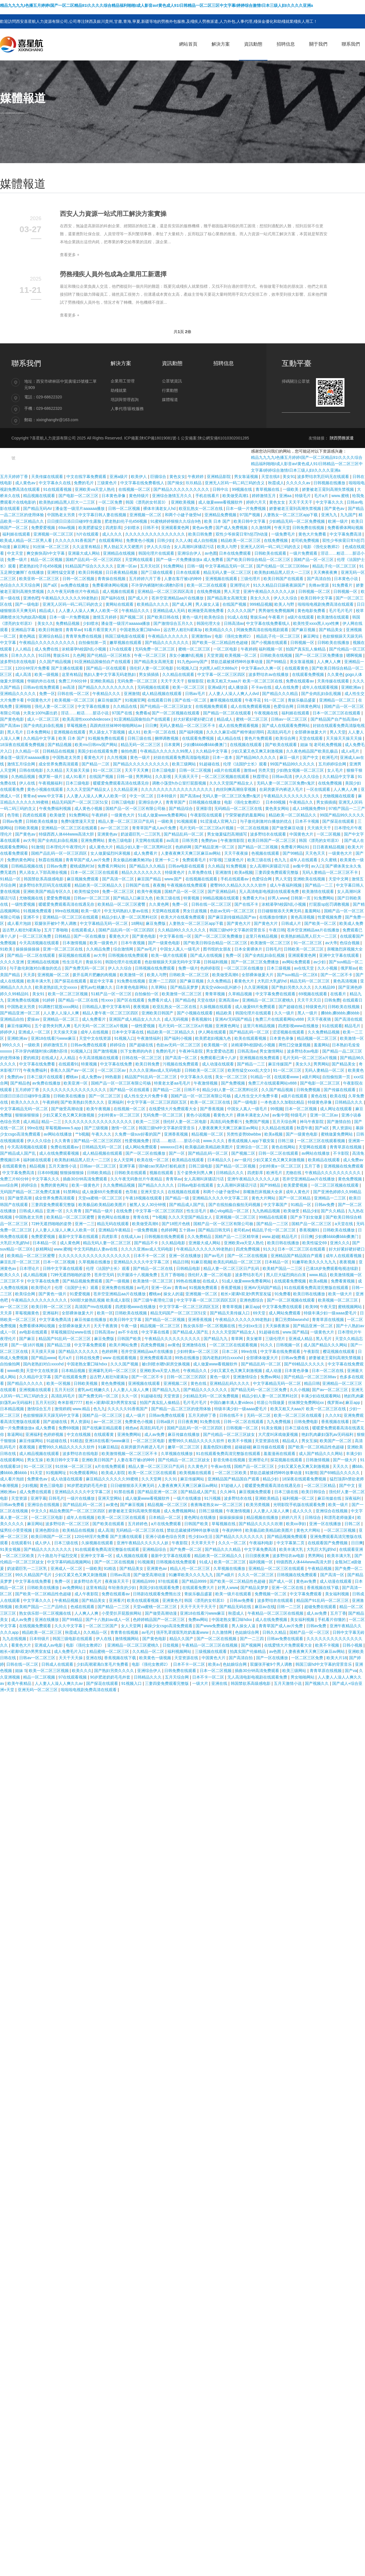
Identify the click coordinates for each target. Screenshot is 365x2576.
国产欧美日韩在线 (163, 617)
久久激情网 (261, 527)
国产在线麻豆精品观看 (102, 1428)
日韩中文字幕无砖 (348, 1632)
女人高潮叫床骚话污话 (194, 546)
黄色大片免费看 (312, 534)
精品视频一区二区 (207, 1134)
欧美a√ (214, 1664)
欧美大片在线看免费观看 (183, 917)
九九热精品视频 (266, 1211)
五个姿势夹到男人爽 (53, 1025)
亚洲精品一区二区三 (337, 700)
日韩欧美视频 (26, 828)
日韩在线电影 (31, 770)
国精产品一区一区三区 (314, 559)
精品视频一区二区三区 (317, 1038)
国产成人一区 (281, 1581)
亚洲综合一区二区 (252, 1147)
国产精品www (43, 1357)
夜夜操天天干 (117, 1581)
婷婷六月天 (256, 502)
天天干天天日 (309, 1000)
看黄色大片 (94, 757)
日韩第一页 (301, 898)
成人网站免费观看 (141, 1147)
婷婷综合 (118, 1045)
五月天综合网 (284, 1121)
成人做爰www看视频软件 (221, 502)
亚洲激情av (202, 636)
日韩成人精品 (31, 1211)
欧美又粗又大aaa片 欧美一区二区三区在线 (245, 681)
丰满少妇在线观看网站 (321, 1396)
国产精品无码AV (38, 508)
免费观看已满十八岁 (218, 1057)
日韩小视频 (353, 1645)
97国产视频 (250, 514)
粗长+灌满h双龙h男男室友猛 (247, 1294)
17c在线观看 (121, 649)
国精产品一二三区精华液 (237, 1236)
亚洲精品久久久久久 (18, 693)
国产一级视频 (118, 1281)
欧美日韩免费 (200, 534)
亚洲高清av (229, 1000)
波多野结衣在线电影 (18, 661)
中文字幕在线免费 (116, 1064)
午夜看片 (276, 617)
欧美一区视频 (59, 1383)
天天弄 (29, 974)
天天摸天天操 (43, 1351)
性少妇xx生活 (250, 1326)
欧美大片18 (337, 1657)
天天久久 (341, 1466)
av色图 (211, 553)
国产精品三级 (59, 1345)
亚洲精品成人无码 (169, 610)
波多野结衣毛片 (249, 1274)
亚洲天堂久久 (153, 1191)
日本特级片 (167, 796)
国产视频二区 (132, 617)
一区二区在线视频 (253, 828)
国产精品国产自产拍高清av (335, 719)
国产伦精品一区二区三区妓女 (166, 706)
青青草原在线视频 (346, 1147)
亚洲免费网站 (93, 840)
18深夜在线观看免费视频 (22, 744)
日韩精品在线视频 (59, 751)
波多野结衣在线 (238, 1498)
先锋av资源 (319, 585)
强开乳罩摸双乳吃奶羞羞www (183, 1632)
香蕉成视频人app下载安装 (251, 1140)
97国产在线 (122, 713)
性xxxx (107, 1000)
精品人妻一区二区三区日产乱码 (126, 821)
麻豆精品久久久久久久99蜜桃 (112, 1479)
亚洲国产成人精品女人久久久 (135, 1019)
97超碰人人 (231, 1485)
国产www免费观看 (212, 1626)
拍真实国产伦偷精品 (248, 1651)
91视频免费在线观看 (106, 738)
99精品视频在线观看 (221, 898)
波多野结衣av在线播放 (269, 674)
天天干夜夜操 (236, 853)
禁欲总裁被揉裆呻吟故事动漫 (237, 661)
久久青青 (63, 1140)
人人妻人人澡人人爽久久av (59, 1683)
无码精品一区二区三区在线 (238, 808)
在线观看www (287, 1077)
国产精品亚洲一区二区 (215, 847)
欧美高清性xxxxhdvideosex (87, 719)
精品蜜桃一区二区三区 (109, 1651)
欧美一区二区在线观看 (207, 585)
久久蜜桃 (329, 860)
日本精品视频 (73, 1370)
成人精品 (31, 1121)
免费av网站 (271, 1377)
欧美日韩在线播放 (283, 1243)
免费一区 (47, 693)
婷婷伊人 (8, 1032)
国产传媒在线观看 (340, 1089)
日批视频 (171, 1645)
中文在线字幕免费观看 (87, 476)
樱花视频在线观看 (339, 1351)
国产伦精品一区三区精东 (109, 655)
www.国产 (174, 879)
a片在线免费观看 (110, 1466)
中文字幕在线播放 (94, 706)
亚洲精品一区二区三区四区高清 (165, 591)
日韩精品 (63, 936)
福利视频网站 (179, 1651)
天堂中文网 (339, 879)
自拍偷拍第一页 (93, 642)
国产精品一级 (177, 1198)
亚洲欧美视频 (183, 502)
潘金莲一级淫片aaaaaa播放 (80, 508)
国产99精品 (276, 661)
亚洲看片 (117, 1600)
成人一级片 (136, 1415)
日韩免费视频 (308, 1089)
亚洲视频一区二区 (146, 514)
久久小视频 (327, 968)
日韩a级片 (166, 1421)
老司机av (242, 1230)
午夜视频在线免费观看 (187, 885)
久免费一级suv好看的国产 (138, 1134)
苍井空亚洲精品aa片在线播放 (178, 598)
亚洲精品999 (144, 1581)
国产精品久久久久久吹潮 (261, 1523)
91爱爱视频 (80, 1294)
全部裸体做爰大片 (311, 732)
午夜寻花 (253, 700)
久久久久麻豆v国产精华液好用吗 (235, 732)
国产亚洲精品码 (222, 891)
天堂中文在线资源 (95, 1038)
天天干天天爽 (137, 770)
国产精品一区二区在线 (78, 1000)
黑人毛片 (15, 732)
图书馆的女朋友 (217, 949)
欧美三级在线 (259, 860)
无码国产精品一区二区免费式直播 (30, 1191)
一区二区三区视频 (340, 1530)
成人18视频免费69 (309, 808)
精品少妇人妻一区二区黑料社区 (144, 847)
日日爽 (151, 725)
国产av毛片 (147, 949)
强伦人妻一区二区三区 (55, 706)
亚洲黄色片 (172, 1600)
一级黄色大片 (123, 815)
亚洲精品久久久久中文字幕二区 (220, 1198)
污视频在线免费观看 (181, 1064)
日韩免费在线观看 (180, 1670)
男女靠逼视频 (246, 476)
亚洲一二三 (85, 1223)
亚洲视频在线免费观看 (260, 1057)
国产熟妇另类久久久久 (292, 987)
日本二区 (230, 1351)
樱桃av (72, 1077)
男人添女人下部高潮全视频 (43, 872)
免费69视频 (69, 1428)
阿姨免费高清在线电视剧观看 (262, 629)
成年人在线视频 (95, 1032)
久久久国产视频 (124, 1364)
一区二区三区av (112, 1070)
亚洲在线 (94, 1657)
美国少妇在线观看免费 (98, 751)
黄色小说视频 (198, 1115)
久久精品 (55, 770)
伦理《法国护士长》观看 (245, 764)
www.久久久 (214, 1140)
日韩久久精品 (274, 1632)
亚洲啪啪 (23, 706)
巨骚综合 (158, 476)
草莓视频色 (77, 725)
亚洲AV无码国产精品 (234, 1019)
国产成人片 (138, 598)
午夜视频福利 (51, 783)
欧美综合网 (286, 738)
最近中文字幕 (102, 981)
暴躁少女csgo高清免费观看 (168, 1626)
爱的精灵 (31, 1057)
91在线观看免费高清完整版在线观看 (316, 1287)
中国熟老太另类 (61, 514)
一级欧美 (291, 489)
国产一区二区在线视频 (247, 1255)
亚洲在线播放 (47, 1619)
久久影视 (163, 776)
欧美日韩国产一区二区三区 (272, 840)
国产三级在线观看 (157, 572)
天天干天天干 (301, 502)
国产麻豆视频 (304, 629)
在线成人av (131, 1236)
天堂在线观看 (311, 738)
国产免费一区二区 (186, 1549)
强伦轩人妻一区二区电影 (152, 668)
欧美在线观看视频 (250, 1038)
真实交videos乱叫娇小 (221, 987)
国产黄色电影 (12, 719)
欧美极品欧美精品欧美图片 (209, 1147)
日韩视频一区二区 (314, 591)
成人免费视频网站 (180, 1511)
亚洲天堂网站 (110, 1498)
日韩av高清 (282, 776)
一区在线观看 (318, 789)
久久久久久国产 (241, 610)
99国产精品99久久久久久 (293, 764)
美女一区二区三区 (231, 1077)
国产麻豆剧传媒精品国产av (232, 917)
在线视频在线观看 (246, 744)
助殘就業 (119, 390)
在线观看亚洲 (351, 1549)
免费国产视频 (257, 1121)
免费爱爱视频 (43, 527)
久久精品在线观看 (178, 674)
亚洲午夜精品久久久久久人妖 (269, 591)
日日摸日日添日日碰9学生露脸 (74, 521)
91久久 (269, 1249)
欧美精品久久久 (219, 629)
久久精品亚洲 (126, 789)
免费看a (142, 713)
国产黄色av (335, 508)
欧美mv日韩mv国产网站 (96, 744)
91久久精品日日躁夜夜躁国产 (279, 585)
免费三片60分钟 (73, 681)
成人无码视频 (176, 1019)
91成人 (205, 1562)
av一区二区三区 (115, 828)
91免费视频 (236, 866)
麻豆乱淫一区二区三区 (20, 1262)
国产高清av (10, 725)
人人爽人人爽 (329, 661)
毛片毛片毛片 (341, 610)
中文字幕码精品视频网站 (69, 1562)
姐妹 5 (306, 744)
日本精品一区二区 (165, 1517)
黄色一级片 (192, 617)
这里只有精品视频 (262, 936)
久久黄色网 (159, 904)
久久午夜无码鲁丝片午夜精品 (73, 591)
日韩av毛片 (195, 693)
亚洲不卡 (31, 917)
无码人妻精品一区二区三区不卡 (187, 725)
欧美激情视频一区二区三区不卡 (130, 1453)
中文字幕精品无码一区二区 (229, 566)
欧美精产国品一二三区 (283, 1268)
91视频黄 (145, 1562)
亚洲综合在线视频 (43, 1504)
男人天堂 (232, 591)
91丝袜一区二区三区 (51, 546)
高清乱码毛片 (279, 732)
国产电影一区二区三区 (79, 495)
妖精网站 (44, 1249)
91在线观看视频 (57, 489)
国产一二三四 (252, 1638)
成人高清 (23, 674)
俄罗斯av (348, 968)
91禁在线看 (124, 1491)
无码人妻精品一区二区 (325, 1070)
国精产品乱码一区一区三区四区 (94, 559)
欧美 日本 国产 (218, 521)
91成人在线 (238, 617)
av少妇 (320, 962)
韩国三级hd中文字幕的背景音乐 (238, 930)
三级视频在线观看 (211, 1651)
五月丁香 (312, 1166)
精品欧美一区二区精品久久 (293, 815)
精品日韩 (181, 1262)
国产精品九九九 (166, 1389)
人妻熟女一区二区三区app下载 (291, 514)
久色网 (79, 655)
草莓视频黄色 (27, 1313)
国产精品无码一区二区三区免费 (259, 1389)
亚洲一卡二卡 (167, 860)
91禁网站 (71, 1191)
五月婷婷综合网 (332, 764)
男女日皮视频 (195, 911)
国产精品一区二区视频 (258, 847)
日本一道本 (223, 757)
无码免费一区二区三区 (155, 649)
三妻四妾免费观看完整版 (277, 872)
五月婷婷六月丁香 (145, 578)
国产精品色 (185, 1000)
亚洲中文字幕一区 (96, 1555)
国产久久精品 (333, 1211)
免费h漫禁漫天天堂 (78, 821)
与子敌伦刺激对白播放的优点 (266, 821)
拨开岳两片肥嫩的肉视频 (94, 974)
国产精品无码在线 (235, 1606)
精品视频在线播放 (262, 1517)
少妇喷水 (132, 527)
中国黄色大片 (39, 700)
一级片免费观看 (304, 553)
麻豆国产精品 (149, 879)
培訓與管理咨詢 (125, 399)
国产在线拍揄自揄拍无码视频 (234, 1204)
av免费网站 (73, 1587)
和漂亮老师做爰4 (339, 1517)
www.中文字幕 (51, 796)
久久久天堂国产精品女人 (231, 783)
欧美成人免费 (351, 923)
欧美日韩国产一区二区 (51, 1536)
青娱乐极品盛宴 (302, 700)
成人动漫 (274, 1370)
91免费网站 (174, 566)
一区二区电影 (225, 649)
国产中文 (311, 757)
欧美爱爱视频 (296, 1185)
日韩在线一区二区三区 (211, 904)
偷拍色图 (129, 751)
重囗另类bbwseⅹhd (292, 1319)
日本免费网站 (39, 732)
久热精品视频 (23, 776)
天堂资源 (215, 655)
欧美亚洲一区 (76, 1083)
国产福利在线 (113, 598)
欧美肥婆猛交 (91, 527)
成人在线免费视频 (271, 1619)
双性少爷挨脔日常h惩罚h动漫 (242, 534)
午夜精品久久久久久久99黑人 (166, 751)
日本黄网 (172, 744)
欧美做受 (58, 815)
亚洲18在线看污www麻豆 (54, 1038)
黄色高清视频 (303, 917)
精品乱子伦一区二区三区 (334, 566)
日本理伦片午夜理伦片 (66, 847)
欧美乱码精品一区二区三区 (237, 1262)
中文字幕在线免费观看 (280, 1351)
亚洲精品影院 (219, 476)
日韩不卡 (151, 527)
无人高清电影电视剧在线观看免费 (269, 891)
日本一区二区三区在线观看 (337, 713)
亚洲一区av (127, 566)
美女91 (289, 476)
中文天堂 (15, 553)
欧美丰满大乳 (39, 981)
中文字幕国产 (276, 1204)
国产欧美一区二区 (320, 923)
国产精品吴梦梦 (184, 987)
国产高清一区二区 (118, 879)
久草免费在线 (200, 872)
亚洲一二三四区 (163, 981)
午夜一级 (129, 1326)
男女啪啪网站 (303, 1677)
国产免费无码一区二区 (85, 968)
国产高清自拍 (319, 578)
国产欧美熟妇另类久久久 (83, 1102)
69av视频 (67, 527)
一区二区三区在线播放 (244, 968)
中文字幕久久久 (330, 502)
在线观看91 (68, 1064)
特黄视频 (191, 898)
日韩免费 (332, 1000)
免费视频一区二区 (271, 1594)
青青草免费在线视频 (84, 636)
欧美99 (311, 1306)
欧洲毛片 (330, 757)
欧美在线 (338, 1096)
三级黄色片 (107, 483)
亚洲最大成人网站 (84, 553)
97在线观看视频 (73, 1677)
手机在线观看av (235, 879)
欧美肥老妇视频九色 (213, 1038)
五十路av (187, 1230)
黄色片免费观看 (258, 738)
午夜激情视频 (206, 1083)
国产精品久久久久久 (156, 1185)
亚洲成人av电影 (49, 1645)
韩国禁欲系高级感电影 (44, 879)
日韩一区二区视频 (124, 508)
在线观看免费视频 (308, 674)
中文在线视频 (79, 1434)
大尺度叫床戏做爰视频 (278, 1434)
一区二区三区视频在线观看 (225, 776)
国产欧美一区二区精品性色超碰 (220, 642)
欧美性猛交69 (87, 891)
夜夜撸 (159, 885)
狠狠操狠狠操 (27, 1115)
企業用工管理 (123, 381)
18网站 (137, 923)
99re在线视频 (67, 911)
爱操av (33, 1019)
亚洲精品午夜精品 (114, 1230)
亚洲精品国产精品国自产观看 (297, 1255)
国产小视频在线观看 (269, 642)
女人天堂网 (124, 1160)
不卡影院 (341, 1153)
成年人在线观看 (304, 860)
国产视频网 (251, 1645)
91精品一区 (10, 879)
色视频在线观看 (265, 853)
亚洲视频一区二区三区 (53, 534)
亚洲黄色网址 (228, 1025)
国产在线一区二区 (191, 700)
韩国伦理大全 (209, 623)
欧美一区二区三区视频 (68, 994)
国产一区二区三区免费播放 (319, 655)
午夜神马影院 (191, 1051)
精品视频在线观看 (39, 495)
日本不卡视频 (307, 821)
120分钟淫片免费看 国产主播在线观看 (49, 668)
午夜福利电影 (261, 1543)
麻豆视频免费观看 (83, 879)
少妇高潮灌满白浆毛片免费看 (102, 1664)
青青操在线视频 (112, 578)
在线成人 (49, 1057)
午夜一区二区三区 (150, 655)
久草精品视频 (240, 994)
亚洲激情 (132, 693)
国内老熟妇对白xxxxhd (223, 1357)
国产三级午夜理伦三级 (154, 1300)
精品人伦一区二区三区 (190, 1568)
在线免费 (124, 1211)
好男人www (278, 898)
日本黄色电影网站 (132, 987)
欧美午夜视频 (149, 891)
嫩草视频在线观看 (126, 642)
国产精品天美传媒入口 (230, 1313)
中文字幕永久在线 (55, 483)
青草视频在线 (268, 489)
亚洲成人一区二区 (34, 1032)
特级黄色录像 (320, 1102)
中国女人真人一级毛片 (180, 949)
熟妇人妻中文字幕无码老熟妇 (110, 674)
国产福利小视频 (178, 1038)
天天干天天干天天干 (198, 1606)
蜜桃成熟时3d (82, 866)
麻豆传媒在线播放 (91, 1319)
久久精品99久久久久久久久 (182, 930)
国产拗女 (175, 483)
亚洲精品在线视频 (119, 553)
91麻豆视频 (201, 1262)
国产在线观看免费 (71, 1377)
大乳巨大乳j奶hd (272, 981)
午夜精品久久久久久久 (168, 636)
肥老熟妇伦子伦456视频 (126, 521)
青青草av (74, 629)
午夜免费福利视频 (55, 808)
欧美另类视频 (258, 1504)
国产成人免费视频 (232, 527)
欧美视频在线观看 (195, 1472)
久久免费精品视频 (324, 1032)
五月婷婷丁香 (27, 1089)
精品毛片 (353, 1025)
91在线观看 (332, 1025)
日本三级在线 (297, 1428)
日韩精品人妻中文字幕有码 (106, 1006)
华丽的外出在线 (41, 681)
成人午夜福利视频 (286, 885)
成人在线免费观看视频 (250, 706)
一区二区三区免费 (35, 936)
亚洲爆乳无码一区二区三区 (112, 1370)
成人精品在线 (229, 738)
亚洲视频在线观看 (221, 578)
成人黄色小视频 (89, 808)
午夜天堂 (282, 527)
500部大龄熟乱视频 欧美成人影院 (100, 1300)
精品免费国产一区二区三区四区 (77, 1511)
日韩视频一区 (345, 591)
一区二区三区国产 (102, 1626)
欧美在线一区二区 (153, 1160)
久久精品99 (325, 987)
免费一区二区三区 (118, 891)
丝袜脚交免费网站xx (306, 1402)
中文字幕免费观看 (90, 1345)
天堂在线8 (271, 476)
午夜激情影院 (233, 840)
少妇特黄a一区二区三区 (119, 1115)
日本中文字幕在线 (128, 1032)
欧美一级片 (91, 911)
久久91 (171, 1479)
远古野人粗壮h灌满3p (183, 629)
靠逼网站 (15, 1434)
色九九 (280, 860)
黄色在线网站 (284, 1147)
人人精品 (23, 649)
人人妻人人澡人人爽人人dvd (234, 693)
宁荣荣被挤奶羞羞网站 (245, 815)
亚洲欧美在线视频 (309, 879)
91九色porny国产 (192, 661)
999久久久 (12, 1045)
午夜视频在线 (266, 713)
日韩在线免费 (88, 1357)
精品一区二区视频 (47, 559)
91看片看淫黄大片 (100, 629)
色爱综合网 (284, 706)
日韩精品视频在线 (27, 866)
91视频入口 (187, 668)
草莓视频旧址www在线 (71, 1332)
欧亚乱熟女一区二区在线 (201, 508)
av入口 (317, 866)
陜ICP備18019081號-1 (160, 438)
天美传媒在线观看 (47, 476)
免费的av (209, 840)
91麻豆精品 (108, 1447)
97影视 (215, 860)
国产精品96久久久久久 (256, 757)
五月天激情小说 (63, 1166)
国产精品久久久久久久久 (167, 642)
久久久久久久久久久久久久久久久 (155, 534)
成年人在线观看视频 (320, 687)
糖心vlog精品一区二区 (230, 1211)
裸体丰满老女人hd (160, 508)
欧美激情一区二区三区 (270, 943)
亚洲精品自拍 (12, 1019)
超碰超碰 (243, 1447)
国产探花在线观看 (338, 821)
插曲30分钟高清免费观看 (85, 1179)
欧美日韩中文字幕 (250, 521)
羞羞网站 (313, 911)
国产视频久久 (317, 1683)
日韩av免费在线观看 (89, 1045)
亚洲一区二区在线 (288, 1587)
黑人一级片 (308, 1013)
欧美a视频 (243, 872)
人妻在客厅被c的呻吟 (183, 578)
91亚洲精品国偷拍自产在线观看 (103, 661)
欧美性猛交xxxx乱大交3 (249, 1070)
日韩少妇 (165, 540)
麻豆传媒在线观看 (269, 1447)
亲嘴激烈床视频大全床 (263, 1191)
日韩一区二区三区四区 (187, 1377)
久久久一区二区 (232, 1543)
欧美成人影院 (113, 1472)
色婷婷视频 (53, 1434)
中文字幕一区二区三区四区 (221, 674)
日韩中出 (221, 489)
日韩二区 (353, 1523)
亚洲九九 (329, 514)
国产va (351, 1670)
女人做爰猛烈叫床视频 (110, 853)
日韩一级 (195, 566)
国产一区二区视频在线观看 (176, 713)
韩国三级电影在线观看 (125, 636)
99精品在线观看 (273, 1217)
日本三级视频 (279, 968)
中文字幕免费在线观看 (276, 994)
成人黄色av (25, 483)
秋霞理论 (261, 776)
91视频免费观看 (37, 911)
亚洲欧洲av (351, 687)
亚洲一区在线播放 (185, 1255)
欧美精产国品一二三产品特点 (41, 1606)
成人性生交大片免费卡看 (146, 1096)
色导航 (13, 815)
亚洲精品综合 (154, 1549)
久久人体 (183, 540)
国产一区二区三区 (105, 1096)
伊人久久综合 (159, 546)
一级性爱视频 (23, 904)
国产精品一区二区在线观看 (227, 713)
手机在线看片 (207, 495)
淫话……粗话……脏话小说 (85, 713)
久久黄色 (335, 674)
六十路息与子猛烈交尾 (57, 1555)
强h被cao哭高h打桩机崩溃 (162, 1166)
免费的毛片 (84, 483)
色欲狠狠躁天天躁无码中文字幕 (173, 962)
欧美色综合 (214, 617)
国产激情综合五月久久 (173, 623)
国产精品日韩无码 (214, 1230)
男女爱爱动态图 (220, 1051)
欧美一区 (105, 1313)
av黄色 (174, 1345)
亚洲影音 (204, 808)
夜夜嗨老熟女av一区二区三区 (217, 1504)
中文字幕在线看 (156, 1332)
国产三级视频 (96, 1128)
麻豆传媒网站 (19, 1025)
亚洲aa (286, 495)
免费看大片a (254, 898)
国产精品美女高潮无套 (227, 598)
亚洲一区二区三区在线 (63, 949)
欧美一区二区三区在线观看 (298, 1415)
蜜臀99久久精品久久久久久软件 (238, 885)
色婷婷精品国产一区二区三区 (159, 1619)
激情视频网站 (127, 1638)
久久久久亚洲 (12, 962)
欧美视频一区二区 (241, 655)
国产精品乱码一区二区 (184, 834)
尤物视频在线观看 (339, 796)
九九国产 (348, 514)
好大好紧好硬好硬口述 (193, 719)
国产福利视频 (191, 732)
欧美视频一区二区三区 (75, 700)
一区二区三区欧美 (231, 1472)
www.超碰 (270, 1236)
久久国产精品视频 (55, 661)
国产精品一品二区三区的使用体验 (181, 1408)
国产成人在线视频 (206, 955)
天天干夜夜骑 (319, 1019)
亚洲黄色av (108, 834)
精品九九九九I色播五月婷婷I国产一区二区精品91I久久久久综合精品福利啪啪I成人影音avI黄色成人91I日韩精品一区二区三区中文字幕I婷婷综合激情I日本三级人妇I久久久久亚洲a (156, 5)
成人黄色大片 (101, 847)
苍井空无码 (104, 1274)
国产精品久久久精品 (280, 693)
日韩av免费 (13, 821)
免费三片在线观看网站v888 (280, 1019)
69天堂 (259, 1313)
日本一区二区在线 (328, 1370)
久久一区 (130, 1396)
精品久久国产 (181, 1638)
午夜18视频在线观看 (144, 1198)
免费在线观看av (300, 681)
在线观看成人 (83, 930)
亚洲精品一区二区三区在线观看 (69, 828)
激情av (250, 770)
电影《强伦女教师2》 (323, 546)
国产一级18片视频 (27, 1345)
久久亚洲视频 (256, 987)
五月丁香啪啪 (56, 930)
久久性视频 (117, 757)
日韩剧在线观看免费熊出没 (157, 1594)
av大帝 (29, 840)
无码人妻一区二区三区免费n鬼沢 (286, 783)
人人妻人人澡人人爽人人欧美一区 (88, 610)
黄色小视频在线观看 (45, 789)
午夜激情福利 (149, 1038)
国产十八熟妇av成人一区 (108, 1619)
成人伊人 (43, 1543)
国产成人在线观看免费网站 (286, 725)
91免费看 (283, 1294)
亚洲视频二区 (175, 1383)
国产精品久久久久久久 (79, 1351)
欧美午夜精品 (20, 1683)
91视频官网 (135, 700)
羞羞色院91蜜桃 (217, 1447)
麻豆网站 (35, 1523)
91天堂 (37, 1472)
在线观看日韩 (160, 700)
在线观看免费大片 (198, 1587)
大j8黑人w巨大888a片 (219, 668)
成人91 (134, 732)
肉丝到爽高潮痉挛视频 (236, 789)
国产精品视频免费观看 (83, 1281)
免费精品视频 (68, 623)
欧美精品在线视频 (79, 1530)
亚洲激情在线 (194, 1345)
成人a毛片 (350, 751)
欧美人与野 (227, 546)
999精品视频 (261, 604)
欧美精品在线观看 (188, 1160)
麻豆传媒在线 (329, 1498)
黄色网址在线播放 (114, 1217)
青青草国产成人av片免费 (154, 828)
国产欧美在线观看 (281, 744)
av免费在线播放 (75, 585)
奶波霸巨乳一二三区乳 (141, 834)
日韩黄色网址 (309, 706)
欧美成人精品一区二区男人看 (26, 540)
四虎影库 (113, 527)
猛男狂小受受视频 (16, 1530)
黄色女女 (177, 476)
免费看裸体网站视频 (345, 527)
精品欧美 (224, 1013)
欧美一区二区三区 (189, 687)
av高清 (69, 687)
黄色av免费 (203, 527)
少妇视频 (29, 1485)
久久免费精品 (219, 981)
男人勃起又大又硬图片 (124, 546)
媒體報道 (170, 399)
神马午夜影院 (312, 1121)
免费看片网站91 (295, 847)
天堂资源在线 (267, 1440)
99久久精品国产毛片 (33, 1574)
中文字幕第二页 (291, 1543)
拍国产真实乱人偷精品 (306, 649)
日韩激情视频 (318, 1460)
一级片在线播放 (81, 1498)
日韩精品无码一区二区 (102, 1147)
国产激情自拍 (339, 1121)
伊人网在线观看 (212, 1032)
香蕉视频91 (202, 1019)
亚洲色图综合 (252, 1300)
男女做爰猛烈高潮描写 (227, 834)
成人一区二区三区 (43, 719)
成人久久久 (112, 534)
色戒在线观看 (83, 1606)
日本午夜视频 (133, 943)
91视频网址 (56, 1472)
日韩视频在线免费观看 (128, 955)
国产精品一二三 (319, 885)
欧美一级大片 (340, 1294)
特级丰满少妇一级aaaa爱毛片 (331, 1313)
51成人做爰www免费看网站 (163, 815)
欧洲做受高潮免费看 (206, 610)
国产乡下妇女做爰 (306, 1217)
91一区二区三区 (107, 770)
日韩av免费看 (294, 1357)
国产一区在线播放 (90, 936)
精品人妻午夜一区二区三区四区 (110, 1013)
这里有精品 (72, 674)
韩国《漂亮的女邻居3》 (147, 502)
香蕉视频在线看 (335, 1421)
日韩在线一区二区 (73, 693)
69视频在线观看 (313, 994)
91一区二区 (274, 700)
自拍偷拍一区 (147, 994)
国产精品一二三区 (272, 1223)
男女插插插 (149, 674)
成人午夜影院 (87, 1594)
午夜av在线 (221, 1466)
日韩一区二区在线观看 (278, 1153)
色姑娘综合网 (247, 1632)
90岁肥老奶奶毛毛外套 (87, 1485)
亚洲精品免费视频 (221, 514)
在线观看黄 (104, 1434)
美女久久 (45, 623)
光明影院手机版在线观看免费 (299, 1504)
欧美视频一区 (216, 1045)
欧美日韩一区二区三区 (51, 1306)
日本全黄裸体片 (248, 949)
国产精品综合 (181, 808)
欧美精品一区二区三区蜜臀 (122, 904)
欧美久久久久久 (25, 1102)
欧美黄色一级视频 (155, 1657)
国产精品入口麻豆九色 (133, 898)
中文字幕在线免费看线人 (142, 483)
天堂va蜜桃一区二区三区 (100, 1198)
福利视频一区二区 (298, 1498)
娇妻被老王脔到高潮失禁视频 (328, 489)
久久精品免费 (98, 949)
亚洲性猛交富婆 (61, 572)
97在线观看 (168, 1581)
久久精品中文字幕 (39, 738)
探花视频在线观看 (75, 955)
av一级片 (242, 1160)
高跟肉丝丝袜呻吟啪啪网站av (116, 725)
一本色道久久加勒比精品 (282, 1102)
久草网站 (159, 987)
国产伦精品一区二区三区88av (283, 566)
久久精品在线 (125, 706)
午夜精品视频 (320, 1568)
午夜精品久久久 (136, 610)
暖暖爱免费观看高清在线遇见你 (121, 783)
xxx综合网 (9, 1185)
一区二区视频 (329, 834)
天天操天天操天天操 (344, 738)
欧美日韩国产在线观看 (284, 578)
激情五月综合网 (21, 764)
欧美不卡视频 (240, 1440)
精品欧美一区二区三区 (241, 540)
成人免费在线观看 (35, 1491)
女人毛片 (335, 770)
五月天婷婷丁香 (14, 476)
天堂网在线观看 (139, 559)
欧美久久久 (10, 1274)
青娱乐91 (61, 655)
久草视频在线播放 (94, 1262)
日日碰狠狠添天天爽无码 (280, 911)
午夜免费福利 (35, 1070)
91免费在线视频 (131, 981)
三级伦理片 (250, 578)
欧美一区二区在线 (160, 732)
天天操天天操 (78, 770)
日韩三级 (286, 1140)
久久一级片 (284, 1013)
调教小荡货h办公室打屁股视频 (179, 783)
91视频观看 (187, 821)
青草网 (237, 1338)
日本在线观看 (188, 572)
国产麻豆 (27, 1338)
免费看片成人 (160, 1000)
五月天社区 (150, 566)
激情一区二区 (123, 1128)
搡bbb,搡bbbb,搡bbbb (340, 1013)
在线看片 (338, 994)
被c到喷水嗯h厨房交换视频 (166, 1364)
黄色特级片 (139, 495)
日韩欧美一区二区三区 (304, 949)
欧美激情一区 (132, 974)
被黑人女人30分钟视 (148, 1204)
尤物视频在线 (31, 898)
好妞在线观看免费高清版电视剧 (181, 757)
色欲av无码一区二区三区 (232, 911)
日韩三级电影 (123, 802)
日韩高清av (234, 623)
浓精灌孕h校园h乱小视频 (84, 649)
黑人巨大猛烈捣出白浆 (286, 1274)
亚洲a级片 (119, 476)
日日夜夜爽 (188, 1421)
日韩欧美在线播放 (333, 642)
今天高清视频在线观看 (39, 943)
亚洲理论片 (240, 585)
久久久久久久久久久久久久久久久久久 (98, 1121)
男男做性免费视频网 (276, 610)
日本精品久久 (219, 1160)
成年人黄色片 (298, 1191)
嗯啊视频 (354, 655)
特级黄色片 (175, 872)
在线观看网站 (111, 540)
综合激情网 (123, 949)
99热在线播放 (188, 1281)
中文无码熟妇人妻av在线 (126, 911)
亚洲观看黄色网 (175, 527)
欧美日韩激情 (51, 629)
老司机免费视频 (305, 540)
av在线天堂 (304, 968)
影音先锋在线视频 (229, 1460)
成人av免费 (155, 1434)
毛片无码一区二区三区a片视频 (207, 828)
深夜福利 (353, 1498)
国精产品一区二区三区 (311, 1223)
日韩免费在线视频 (308, 527)
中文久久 (39, 1511)
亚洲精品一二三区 (330, 1198)
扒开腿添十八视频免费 (137, 1274)
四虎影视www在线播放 (299, 1025)
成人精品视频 (35, 1274)
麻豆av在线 (265, 1606)
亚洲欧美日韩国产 (158, 1013)
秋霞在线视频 (51, 860)
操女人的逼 (173, 1294)
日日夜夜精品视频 (122, 572)
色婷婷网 (183, 847)
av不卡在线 (128, 1332)
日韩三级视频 (211, 1511)
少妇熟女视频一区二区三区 (300, 770)
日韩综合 (313, 1517)
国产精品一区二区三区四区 (98, 1140)
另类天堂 (266, 770)
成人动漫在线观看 (218, 1064)
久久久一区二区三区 (256, 1574)
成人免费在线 (47, 649)
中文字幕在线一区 (175, 936)
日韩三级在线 (140, 738)
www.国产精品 (295, 1332)
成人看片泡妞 (19, 923)
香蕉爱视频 (231, 1287)
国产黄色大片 (239, 923)
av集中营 (301, 866)
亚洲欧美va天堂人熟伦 (95, 489)
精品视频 (37, 1166)
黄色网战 (27, 636)
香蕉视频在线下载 (323, 1587)
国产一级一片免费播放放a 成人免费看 (190, 559)
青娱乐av (258, 617)
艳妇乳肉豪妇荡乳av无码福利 (328, 1434)
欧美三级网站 (184, 764)
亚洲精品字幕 (23, 629)
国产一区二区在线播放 (146, 1153)
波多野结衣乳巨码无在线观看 (323, 476)
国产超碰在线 (291, 1006)
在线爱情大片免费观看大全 (173, 1108)
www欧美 (15, 1370)
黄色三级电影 (120, 840)
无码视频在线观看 (153, 687)
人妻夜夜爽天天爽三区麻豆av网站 (191, 853)
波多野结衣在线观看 (268, 834)
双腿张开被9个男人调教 (56, 923)
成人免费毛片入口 (70, 1651)
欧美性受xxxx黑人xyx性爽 (316, 623)
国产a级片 (226, 1574)
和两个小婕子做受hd (183, 514)
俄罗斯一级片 (51, 776)
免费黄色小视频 (140, 540)
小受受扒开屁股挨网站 (122, 1613)
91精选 (76, 1440)
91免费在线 (210, 1421)
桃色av (131, 1428)
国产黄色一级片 (53, 1294)
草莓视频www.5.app (63, 1128)
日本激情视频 (75, 943)
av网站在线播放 (58, 1134)
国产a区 (50, 585)
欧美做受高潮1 (236, 495)
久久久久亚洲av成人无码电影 (155, 1070)
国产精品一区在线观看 (106, 668)
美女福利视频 (337, 1594)
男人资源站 (342, 1128)
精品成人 (47, 610)
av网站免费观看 (296, 962)
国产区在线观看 (131, 1000)
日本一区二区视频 (301, 1108)
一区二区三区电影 (149, 1440)
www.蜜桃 (340, 495)
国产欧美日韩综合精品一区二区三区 (258, 559)
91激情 (37, 847)
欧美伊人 (139, 476)
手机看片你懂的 (332, 1619)
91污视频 (213, 1498)
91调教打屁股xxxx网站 (59, 1006)
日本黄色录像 (114, 495)
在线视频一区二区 (134, 489)
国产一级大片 (345, 1460)
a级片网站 (311, 1077)
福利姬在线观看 (16, 534)
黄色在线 (319, 1096)
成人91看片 (76, 776)
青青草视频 (215, 994)
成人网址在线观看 (336, 1108)
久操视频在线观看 (216, 1006)
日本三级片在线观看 (45, 1077)
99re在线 (35, 1128)
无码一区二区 (259, 1415)
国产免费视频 (233, 1083)
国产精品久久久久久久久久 (240, 1536)
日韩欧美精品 (99, 1172)
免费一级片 (17, 559)
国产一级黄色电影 (164, 943)
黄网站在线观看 (120, 604)
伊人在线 (27, 783)
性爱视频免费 (330, 917)
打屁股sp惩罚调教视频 (329, 904)
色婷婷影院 (210, 968)
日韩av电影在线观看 (187, 866)
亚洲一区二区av (324, 1115)
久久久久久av (298, 483)
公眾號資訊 (172, 381)
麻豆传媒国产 (110, 700)
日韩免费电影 (306, 1421)
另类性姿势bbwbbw (244, 1134)
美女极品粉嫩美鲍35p (133, 860)
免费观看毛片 (194, 860)
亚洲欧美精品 (102, 681)
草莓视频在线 (224, 1523)
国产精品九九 (216, 1338)
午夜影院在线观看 (206, 815)
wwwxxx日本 (171, 1147)
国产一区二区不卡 (337, 974)
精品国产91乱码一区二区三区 (151, 1077)
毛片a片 (321, 495)
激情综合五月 (39, 1408)
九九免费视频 (279, 1421)
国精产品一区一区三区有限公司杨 (136, 808)
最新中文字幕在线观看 (79, 1236)
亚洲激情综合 (245, 1377)
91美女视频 (272, 1428)
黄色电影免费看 (312, 610)
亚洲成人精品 (301, 1338)
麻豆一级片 (290, 757)
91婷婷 (49, 1000)
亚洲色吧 (31, 598)
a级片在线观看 (301, 617)
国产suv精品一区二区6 (297, 974)
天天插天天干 (186, 776)
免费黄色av (37, 1479)
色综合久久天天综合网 (20, 585)
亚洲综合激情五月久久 (172, 495)
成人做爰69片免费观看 (255, 1006)
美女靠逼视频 (302, 661)
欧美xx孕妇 (296, 1523)
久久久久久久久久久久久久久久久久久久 (177, 789)
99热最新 (113, 1077)
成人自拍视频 (205, 540)
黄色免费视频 (350, 1179)
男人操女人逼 (207, 604)
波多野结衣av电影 (303, 1051)
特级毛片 (303, 495)
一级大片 (200, 1683)
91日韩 (44, 655)
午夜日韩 (277, 930)
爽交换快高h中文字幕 (46, 553)
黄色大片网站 (264, 1198)
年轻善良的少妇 (122, 1587)
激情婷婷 (62, 1408)
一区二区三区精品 (320, 1485)
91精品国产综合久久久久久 (89, 566)
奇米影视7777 (71, 1402)
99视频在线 (242, 489)
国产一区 (177, 1153)
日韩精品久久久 (349, 1102)
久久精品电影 (173, 1243)
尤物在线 (294, 1172)
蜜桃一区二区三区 (194, 649)
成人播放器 (238, 687)
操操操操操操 (28, 949)
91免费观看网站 (84, 1472)
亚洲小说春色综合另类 (165, 1536)
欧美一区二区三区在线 (210, 1102)
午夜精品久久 (301, 802)
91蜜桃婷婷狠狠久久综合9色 (176, 521)
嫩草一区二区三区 (184, 1447)
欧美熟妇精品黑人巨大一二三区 (67, 502)
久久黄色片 (198, 1466)
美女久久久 (260, 598)
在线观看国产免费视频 (328, 1543)
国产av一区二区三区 (330, 1389)
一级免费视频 (146, 1230)
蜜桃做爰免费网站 (337, 1134)
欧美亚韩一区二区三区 (39, 578)
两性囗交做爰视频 (295, 1045)
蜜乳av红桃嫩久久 (97, 987)
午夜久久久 (102, 1134)
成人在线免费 (287, 687)
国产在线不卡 (246, 904)
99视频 (276, 1108)
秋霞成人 (276, 483)
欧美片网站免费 (123, 1345)
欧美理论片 (41, 1287)
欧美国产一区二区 (336, 1440)
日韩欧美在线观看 (270, 553)
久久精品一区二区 (148, 1651)
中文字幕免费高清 (346, 534)
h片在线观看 (88, 534)
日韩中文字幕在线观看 (63, 1268)
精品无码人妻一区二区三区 (227, 572)
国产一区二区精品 (295, 1198)
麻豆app (252, 1306)
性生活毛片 (73, 962)
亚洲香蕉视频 (176, 1134)
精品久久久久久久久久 (142, 872)
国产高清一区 (332, 1574)
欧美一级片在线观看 (169, 955)
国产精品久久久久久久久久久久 (181, 489)
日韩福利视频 (216, 962)
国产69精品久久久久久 (304, 1364)
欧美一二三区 (148, 1121)
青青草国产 (176, 802)
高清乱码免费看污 (226, 1121)
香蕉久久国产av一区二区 (73, 1070)
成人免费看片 (146, 853)
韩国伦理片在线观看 (156, 553)
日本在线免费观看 (235, 553)
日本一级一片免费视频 (246, 508)
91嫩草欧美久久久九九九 (314, 1262)
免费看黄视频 (343, 1281)
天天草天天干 (203, 1543)
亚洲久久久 (340, 1243)
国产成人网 (182, 604)
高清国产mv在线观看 (94, 1306)
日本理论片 (29, 1268)
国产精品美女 (331, 629)
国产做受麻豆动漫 (288, 828)
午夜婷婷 (196, 476)
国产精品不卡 (146, 1243)
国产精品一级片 (99, 1211)
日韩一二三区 (289, 1606)
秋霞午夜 (305, 1128)
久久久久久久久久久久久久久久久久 (75, 1089)
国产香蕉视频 (212, 1108)
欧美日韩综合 (314, 1491)
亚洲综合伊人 (189, 553)
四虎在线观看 (35, 815)
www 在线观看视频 (120, 1357)
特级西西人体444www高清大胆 (67, 834)
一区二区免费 (110, 502)
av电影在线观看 (33, 1332)
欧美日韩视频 (91, 572)
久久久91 (333, 1415)
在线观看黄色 (297, 668)
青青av (29, 796)
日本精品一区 (45, 1243)
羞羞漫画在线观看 (280, 1453)
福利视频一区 (271, 649)
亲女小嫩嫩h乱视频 (186, 655)
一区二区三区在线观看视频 (321, 1140)
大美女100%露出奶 (40, 713)
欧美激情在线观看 (333, 617)
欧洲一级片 (338, 521)
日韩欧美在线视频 (276, 655)
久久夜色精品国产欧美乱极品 (312, 751)
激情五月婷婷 (105, 617)
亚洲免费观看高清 (156, 1357)
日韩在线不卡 (231, 1415)
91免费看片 (343, 585)
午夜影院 (312, 1351)
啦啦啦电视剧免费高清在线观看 (326, 604)
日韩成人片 (291, 923)
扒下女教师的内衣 (136, 1051)
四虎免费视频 (248, 1249)
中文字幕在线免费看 (37, 1064)
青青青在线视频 (124, 1632)
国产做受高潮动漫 (67, 1108)
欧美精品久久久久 (153, 604)
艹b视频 (82, 1134)
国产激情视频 (105, 1051)
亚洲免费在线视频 (23, 1000)
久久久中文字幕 (69, 1626)
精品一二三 (51, 1121)
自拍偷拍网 (10, 1364)
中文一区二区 (142, 796)
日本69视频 (276, 802)
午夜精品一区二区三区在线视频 (276, 1613)
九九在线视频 (14, 1638)
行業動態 (170, 390)
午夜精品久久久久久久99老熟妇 (70, 598)
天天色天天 (315, 853)
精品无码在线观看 (113, 1223)
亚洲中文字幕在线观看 (339, 955)
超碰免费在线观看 (320, 1606)
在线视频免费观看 (211, 706)
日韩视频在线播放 (329, 483)
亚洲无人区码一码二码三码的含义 (235, 483)
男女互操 (309, 1440)
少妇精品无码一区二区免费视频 (297, 521)
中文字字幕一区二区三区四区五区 (157, 1102)
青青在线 (141, 1217)
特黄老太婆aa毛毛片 (172, 1083)
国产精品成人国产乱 (18, 1153)
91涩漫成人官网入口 (219, 821)
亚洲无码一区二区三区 (38, 1689)
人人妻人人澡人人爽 (61, 1013)
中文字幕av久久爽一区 (262, 668)
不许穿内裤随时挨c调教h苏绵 (157, 585)
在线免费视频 (276, 540)
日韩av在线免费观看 (41, 687)
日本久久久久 (23, 655)
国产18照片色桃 (176, 1223)
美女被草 (254, 1338)
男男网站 (144, 776)
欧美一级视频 (47, 674)
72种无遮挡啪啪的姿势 (51, 1223)
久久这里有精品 (87, 546)
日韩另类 (190, 840)
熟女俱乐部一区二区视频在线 (209, 1326)
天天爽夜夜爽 (325, 572)
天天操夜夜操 (278, 1326)
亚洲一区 (55, 1211)
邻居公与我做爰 (271, 1402)
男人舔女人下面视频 (107, 732)
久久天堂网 (152, 1479)
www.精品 (318, 1274)
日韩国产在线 (138, 885)
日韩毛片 (273, 949)
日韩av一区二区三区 (289, 719)
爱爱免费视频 (59, 898)
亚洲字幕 (127, 1166)
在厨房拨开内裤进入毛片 (281, 789)
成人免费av (92, 1077)
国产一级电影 (27, 604)
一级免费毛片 (283, 534)
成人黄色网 (70, 1243)
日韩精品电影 (188, 1268)
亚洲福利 (116, 1102)
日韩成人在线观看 (57, 1664)
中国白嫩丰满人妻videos (232, 1402)
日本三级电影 (164, 770)
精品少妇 (311, 1211)
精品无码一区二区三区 (141, 744)
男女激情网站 (272, 1051)
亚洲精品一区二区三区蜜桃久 (268, 1000)
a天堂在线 (344, 1223)
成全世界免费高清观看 (59, 764)
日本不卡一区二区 (150, 1255)
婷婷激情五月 (264, 495)
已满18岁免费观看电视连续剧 (332, 1268)
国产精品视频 (60, 744)
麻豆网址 (22, 546)
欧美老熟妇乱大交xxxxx (56, 987)
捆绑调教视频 (167, 738)
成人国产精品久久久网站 (325, 1345)
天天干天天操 (71, 1657)
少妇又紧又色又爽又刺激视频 (257, 751)
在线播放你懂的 (273, 917)
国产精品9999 (195, 1581)
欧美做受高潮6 (226, 974)
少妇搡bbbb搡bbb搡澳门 (205, 744)
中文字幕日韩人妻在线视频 (102, 514)
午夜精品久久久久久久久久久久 (47, 642)
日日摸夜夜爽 (257, 1555)
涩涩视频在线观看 (288, 1032)
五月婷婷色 (138, 1523)
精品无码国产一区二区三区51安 (80, 802)
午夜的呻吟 (232, 1530)
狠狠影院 (196, 681)
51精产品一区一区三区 (111, 994)
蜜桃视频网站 (350, 1306)
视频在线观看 (162, 1172)
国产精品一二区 (96, 764)
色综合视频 (350, 943)
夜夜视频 (141, 1006)
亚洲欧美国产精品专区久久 (47, 891)
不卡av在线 (262, 687)
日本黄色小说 (346, 578)
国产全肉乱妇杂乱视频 (321, 693)
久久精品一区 (27, 751)
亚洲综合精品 (51, 636)
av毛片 (143, 1287)
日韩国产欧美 (129, 1338)
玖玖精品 (194, 483)
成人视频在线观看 (118, 591)
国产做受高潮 (20, 1198)
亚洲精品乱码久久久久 (230, 1383)
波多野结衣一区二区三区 (67, 1523)
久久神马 (228, 1491)
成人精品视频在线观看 (162, 693)
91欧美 (6, 949)
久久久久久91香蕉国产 (75, 540)
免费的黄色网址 (21, 860)
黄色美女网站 (277, 808)
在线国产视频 (235, 604)
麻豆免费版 (156, 923)
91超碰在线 (210, 764)
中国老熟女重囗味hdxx (140, 629)
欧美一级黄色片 (104, 943)
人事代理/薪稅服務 (127, 408)
